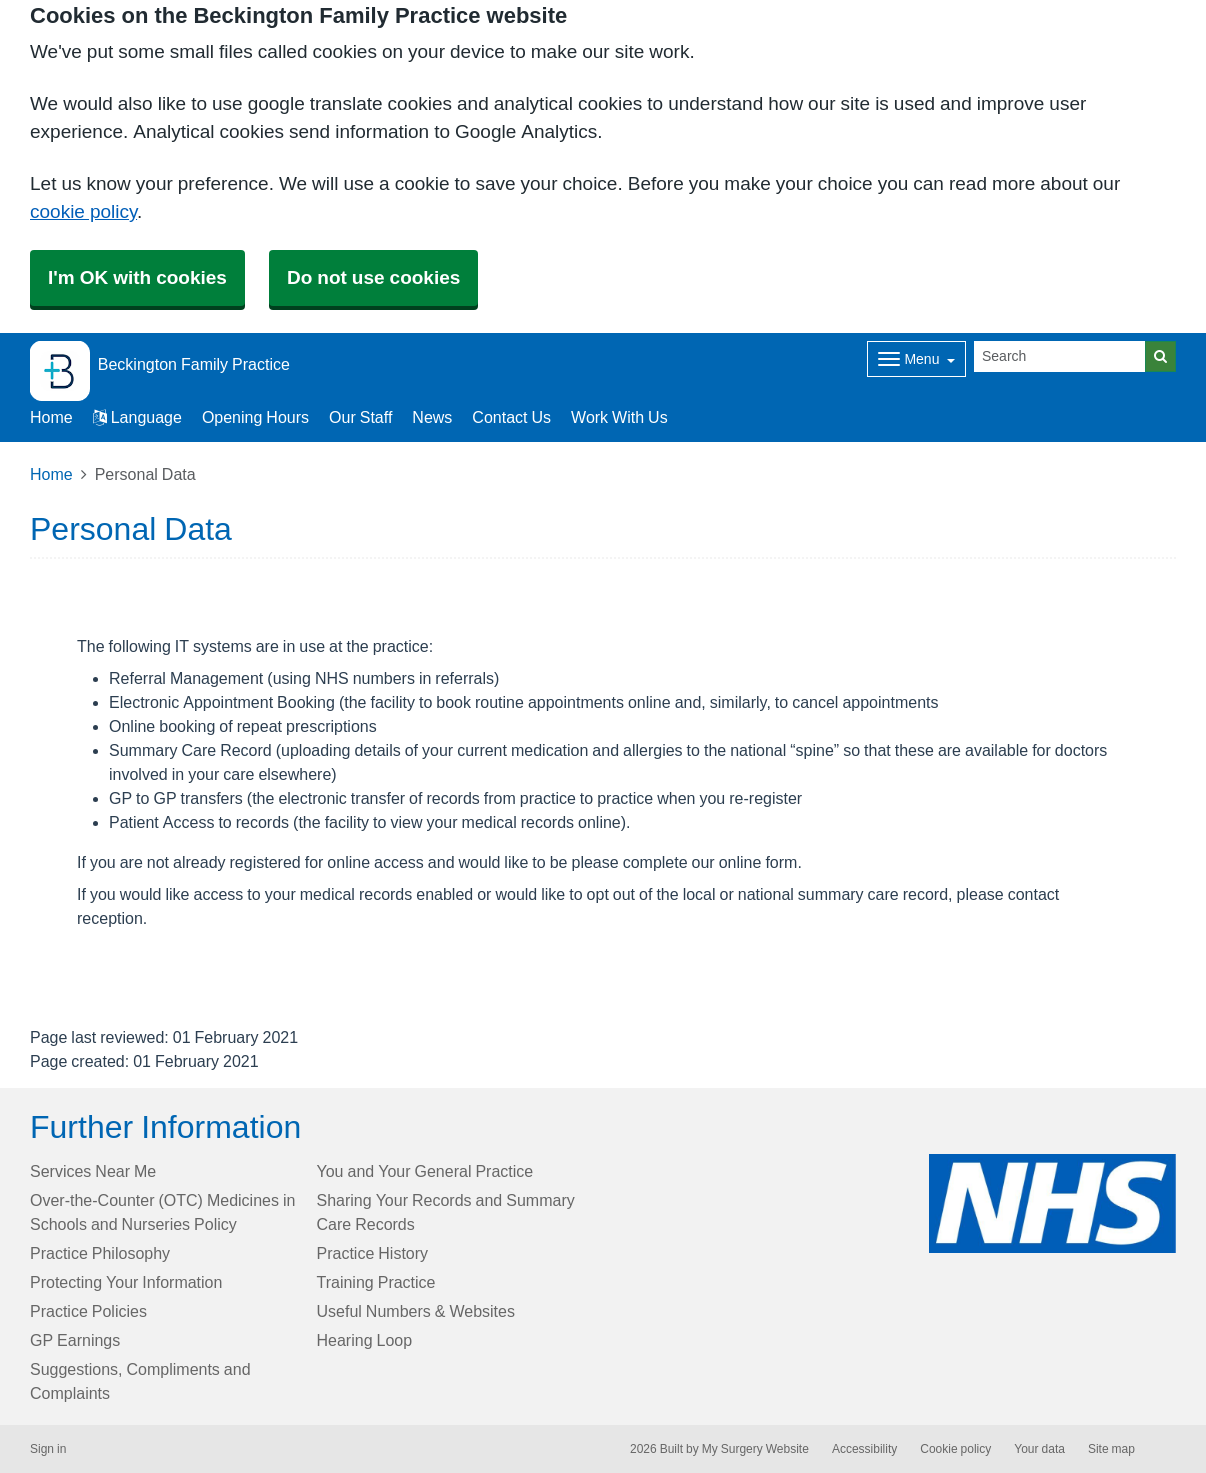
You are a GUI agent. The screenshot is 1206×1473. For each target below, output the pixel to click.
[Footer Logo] (1052, 1203)
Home (51, 474)
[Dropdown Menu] (916, 359)
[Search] (1060, 356)
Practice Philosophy (100, 1253)
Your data (1039, 1449)
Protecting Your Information (126, 1282)
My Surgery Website (755, 1449)
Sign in (48, 1449)
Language (137, 417)
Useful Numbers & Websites (416, 1311)
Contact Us (511, 417)
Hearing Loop (365, 1340)
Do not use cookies (373, 277)
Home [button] (51, 417)
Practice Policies (88, 1311)
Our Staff (360, 417)
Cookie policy (955, 1449)
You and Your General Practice (425, 1171)
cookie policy (83, 211)
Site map (1111, 1449)
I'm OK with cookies (137, 277)
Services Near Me (93, 1171)
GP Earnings (75, 1340)
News (432, 417)
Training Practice (376, 1282)
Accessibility (864, 1449)
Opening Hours (255, 417)
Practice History (373, 1253)
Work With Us (619, 417)
